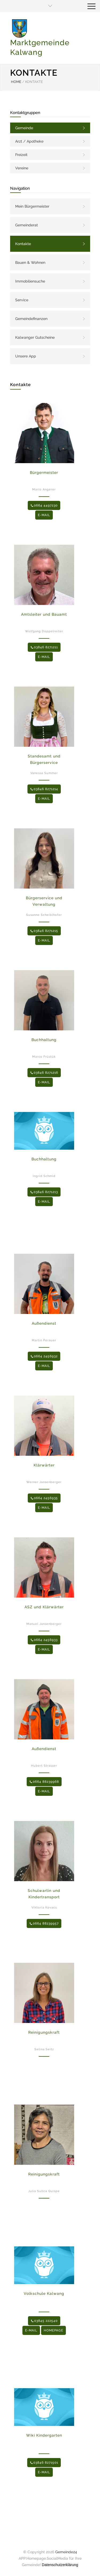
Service (21, 300)
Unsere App (25, 356)
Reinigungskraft (44, 2032)
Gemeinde (24, 128)
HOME (16, 82)
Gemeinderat (26, 225)
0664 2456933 (44, 1640)
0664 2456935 (44, 1498)
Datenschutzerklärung (60, 2565)
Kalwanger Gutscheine (35, 337)
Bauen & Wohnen (30, 262)
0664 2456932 (44, 1356)
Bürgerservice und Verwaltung (44, 901)
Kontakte (23, 244)
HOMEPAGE (53, 2330)
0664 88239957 (44, 1923)
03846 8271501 (44, 2462)
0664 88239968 (44, 1782)
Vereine (21, 168)
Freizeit (21, 155)
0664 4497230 (44, 505)
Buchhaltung (44, 1040)
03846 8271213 (44, 1192)
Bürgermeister (44, 472)
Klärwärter (44, 1465)
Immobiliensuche (30, 281)
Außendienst (44, 1323)
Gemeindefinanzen (31, 319)
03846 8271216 (44, 1072)
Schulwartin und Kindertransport (44, 1893)
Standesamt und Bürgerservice (44, 759)
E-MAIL (44, 515)
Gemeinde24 (66, 2552)
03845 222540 (44, 2321)
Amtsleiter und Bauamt (44, 614)
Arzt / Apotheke (29, 141)
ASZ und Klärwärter (44, 1607)
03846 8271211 (44, 647)
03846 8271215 (44, 931)
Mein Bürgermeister (32, 206)
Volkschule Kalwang (44, 2293)
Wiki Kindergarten (44, 2435)
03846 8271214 (44, 789)
